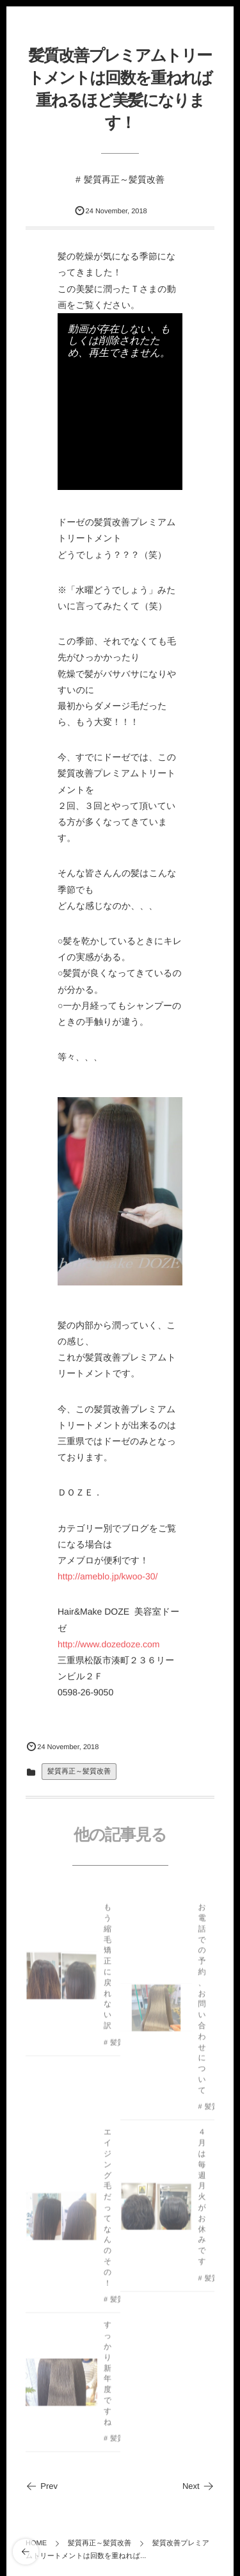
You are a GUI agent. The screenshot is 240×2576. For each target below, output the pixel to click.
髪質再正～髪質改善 (124, 179)
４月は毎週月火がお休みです (202, 2199)
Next (198, 2486)
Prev (42, 2486)
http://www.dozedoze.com (109, 1644)
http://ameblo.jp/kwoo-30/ (107, 1576)
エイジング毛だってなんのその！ (107, 2210)
